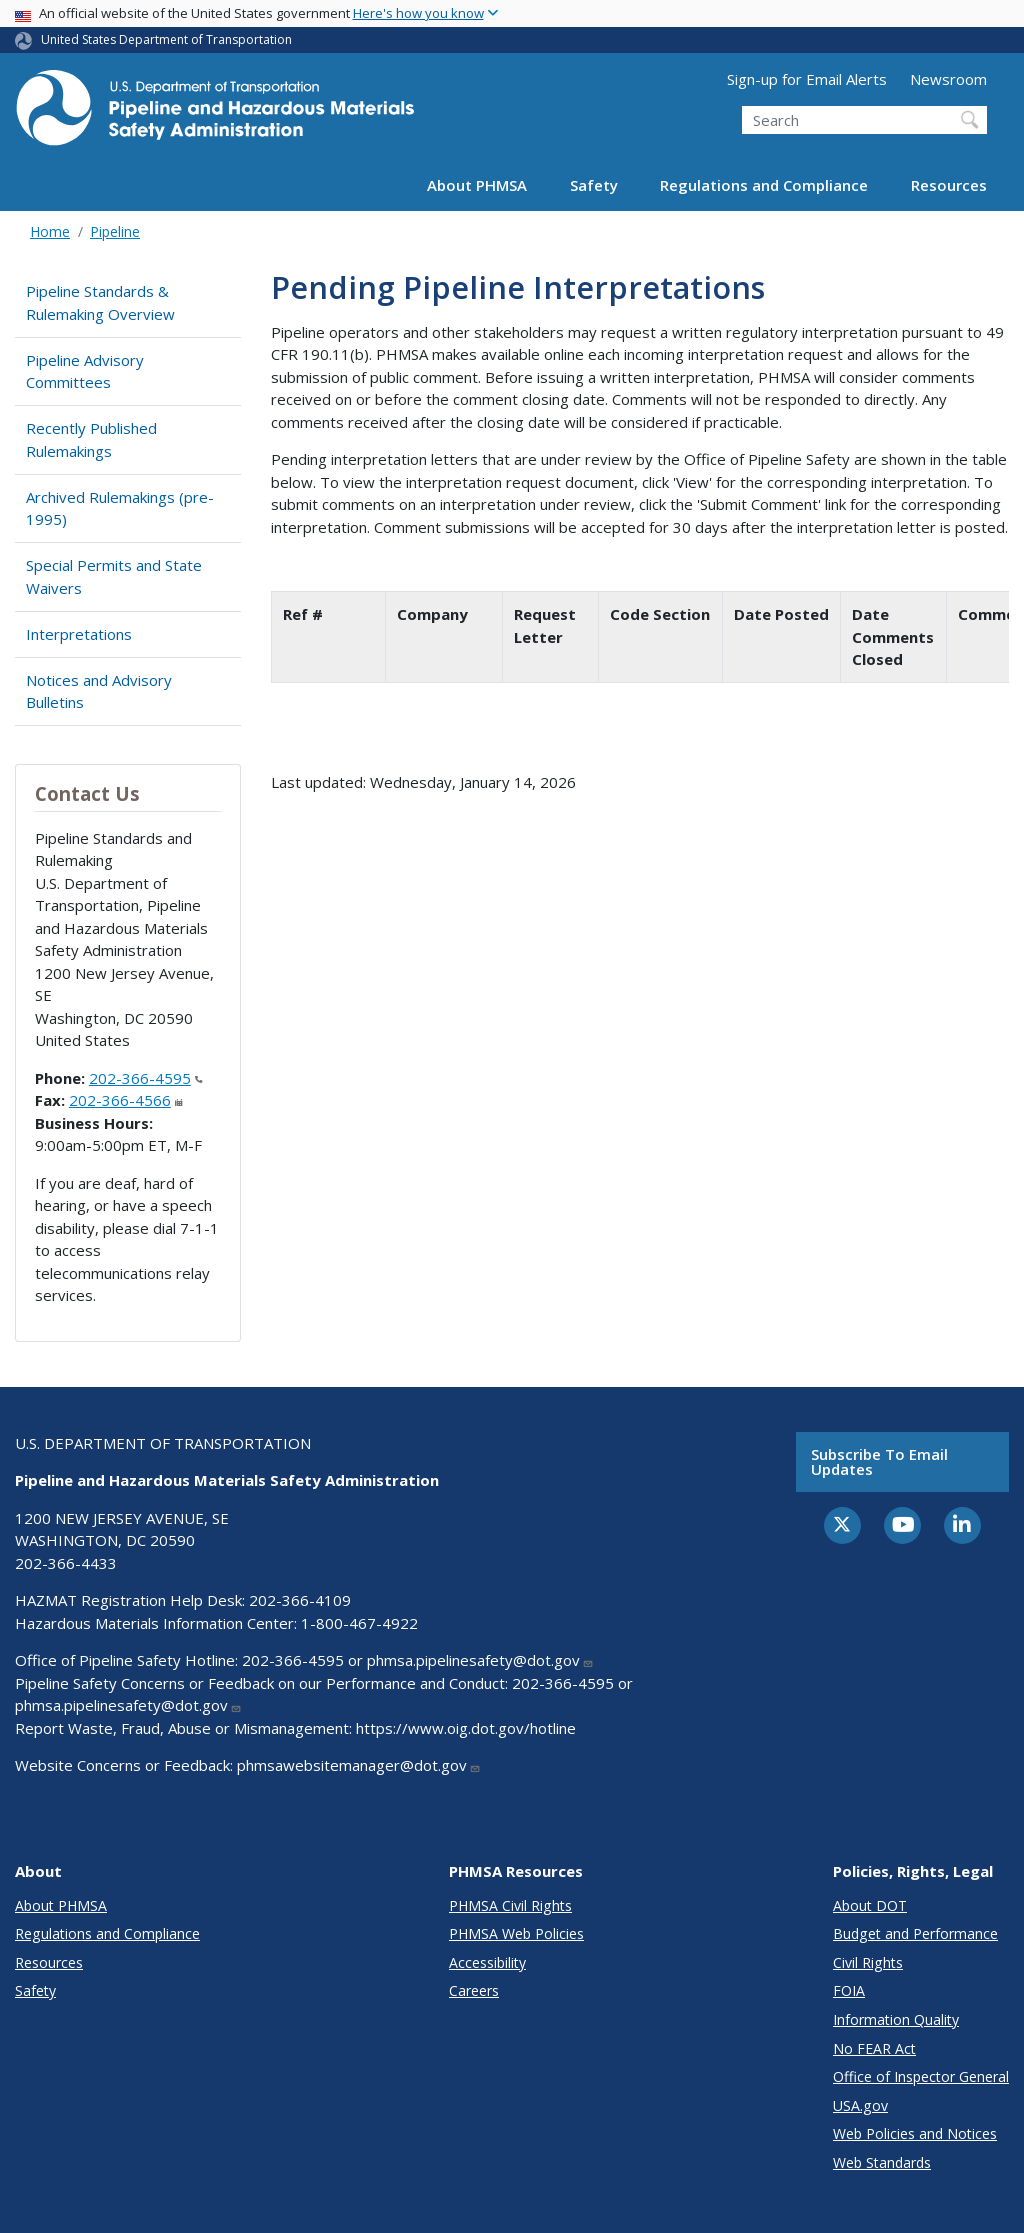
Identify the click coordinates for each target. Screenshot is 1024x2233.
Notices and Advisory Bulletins (99, 691)
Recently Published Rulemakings (91, 439)
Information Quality (896, 2019)
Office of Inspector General (921, 2076)
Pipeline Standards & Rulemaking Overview (100, 302)
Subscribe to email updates (879, 1461)
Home (50, 231)
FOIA (849, 1990)
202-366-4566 (126, 1100)
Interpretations (79, 634)
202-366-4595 (146, 1078)
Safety (594, 185)
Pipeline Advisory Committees (85, 371)
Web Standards (882, 2162)
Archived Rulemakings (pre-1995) (120, 508)
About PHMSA (477, 185)
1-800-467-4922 (359, 1623)
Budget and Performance (915, 1933)
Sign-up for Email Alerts (807, 79)
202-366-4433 (66, 1563)
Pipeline (115, 231)
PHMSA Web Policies (516, 1933)
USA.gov (860, 2105)
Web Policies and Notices (915, 2133)
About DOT (870, 1905)
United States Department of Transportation (166, 39)
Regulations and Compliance (764, 185)
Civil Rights (868, 1962)
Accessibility (487, 1962)
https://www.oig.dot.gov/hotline (466, 1728)
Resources (949, 185)
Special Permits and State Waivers (114, 576)
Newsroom (948, 79)
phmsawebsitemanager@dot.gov (359, 1765)
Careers (474, 1990)
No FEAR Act (874, 2048)
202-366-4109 (300, 1600)
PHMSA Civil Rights (510, 1905)
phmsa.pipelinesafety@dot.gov (480, 1660)
